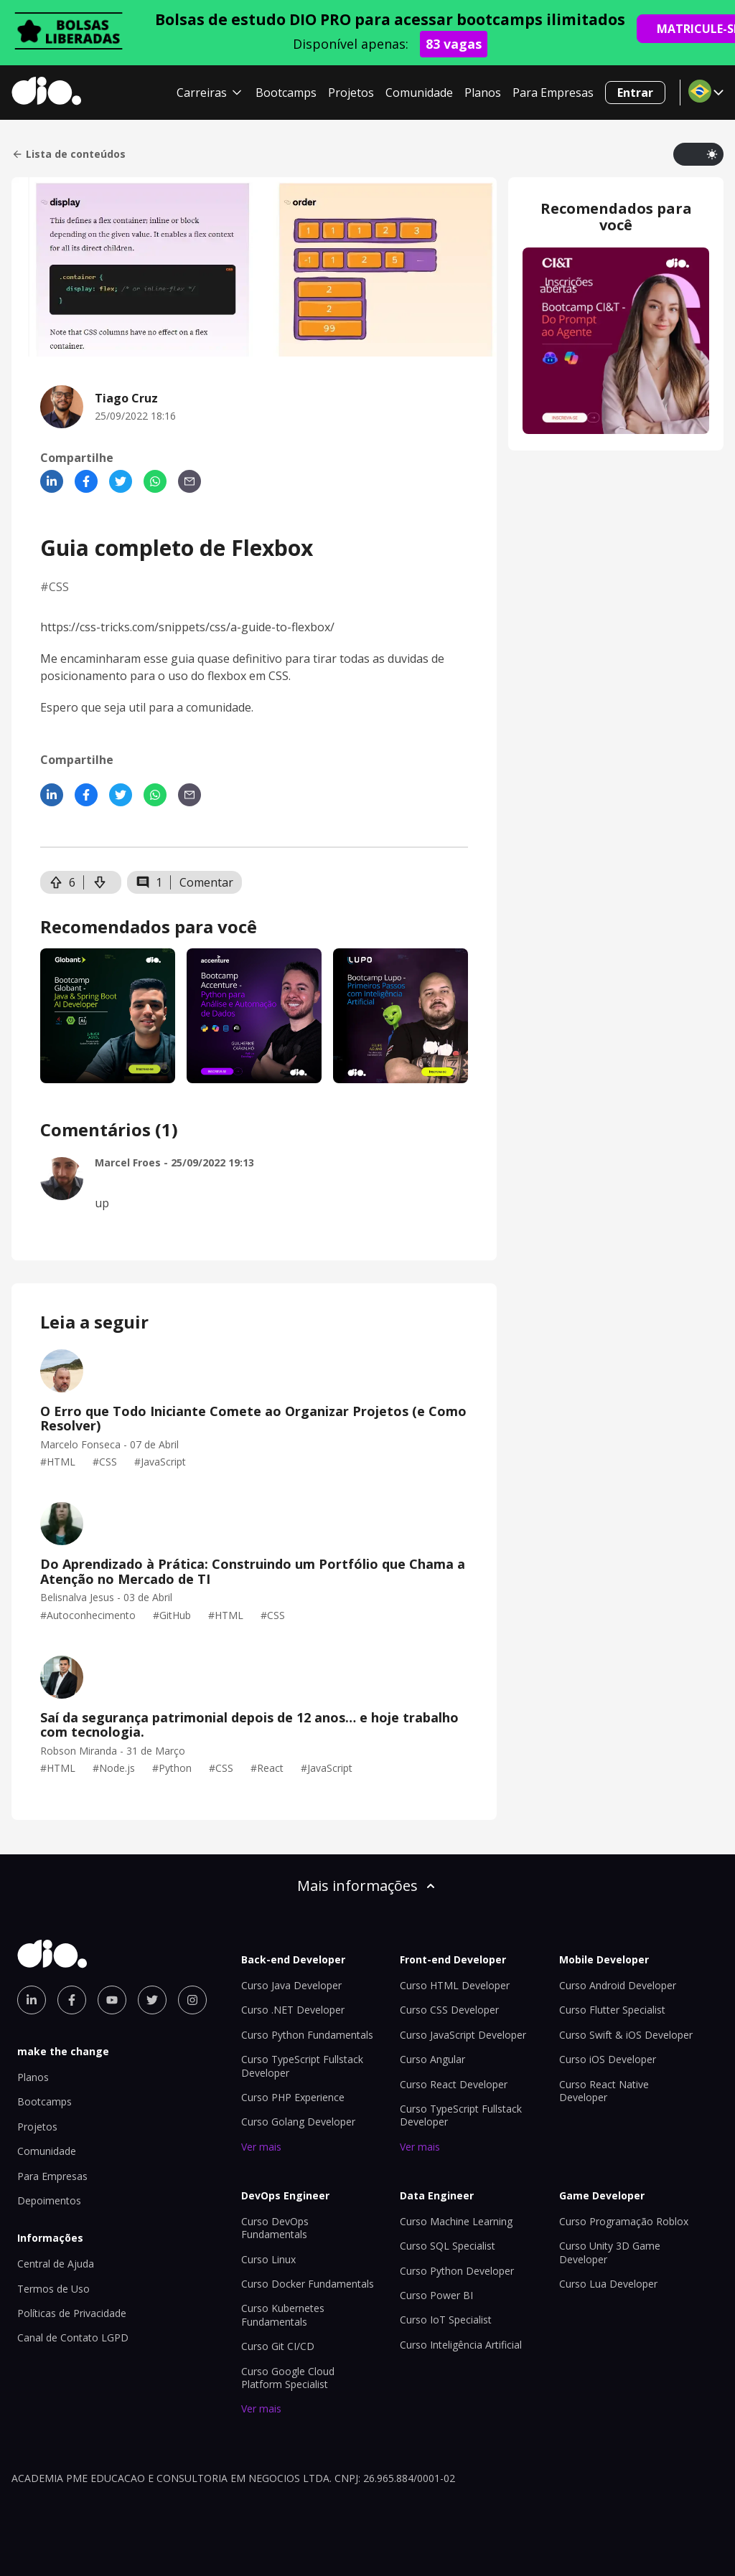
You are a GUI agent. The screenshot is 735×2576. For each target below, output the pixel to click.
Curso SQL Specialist (447, 2245)
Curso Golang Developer (298, 2121)
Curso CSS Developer (449, 2009)
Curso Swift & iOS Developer (626, 2035)
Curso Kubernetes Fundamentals (282, 2314)
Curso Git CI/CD (277, 2346)
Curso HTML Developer (455, 1985)
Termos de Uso (53, 2289)
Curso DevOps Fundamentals (275, 2227)
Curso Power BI (436, 2295)
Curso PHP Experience (293, 2097)
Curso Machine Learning (456, 2221)
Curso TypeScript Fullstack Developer (302, 2065)
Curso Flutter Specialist (612, 2009)
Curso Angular (432, 2059)
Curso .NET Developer (293, 2009)
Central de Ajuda (55, 2263)
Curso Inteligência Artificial (461, 2344)
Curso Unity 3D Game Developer (609, 2252)
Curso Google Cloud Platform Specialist (287, 2377)
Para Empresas (553, 92)
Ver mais (261, 2146)
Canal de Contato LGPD (72, 2337)
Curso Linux (268, 2259)
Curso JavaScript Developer (463, 2035)
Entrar (635, 92)
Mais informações (367, 1885)
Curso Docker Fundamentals (307, 2283)
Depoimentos (49, 2200)
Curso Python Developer (457, 2271)
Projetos (351, 92)
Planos (482, 92)
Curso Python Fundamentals (307, 2035)
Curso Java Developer (291, 1985)
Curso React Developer (453, 2084)
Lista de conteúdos (68, 154)
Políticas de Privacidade (71, 2313)
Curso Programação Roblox (623, 2221)
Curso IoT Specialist (446, 2319)
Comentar (206, 882)
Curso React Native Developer (604, 2090)
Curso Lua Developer (608, 2283)
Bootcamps (286, 92)
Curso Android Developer (617, 1985)
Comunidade (419, 92)
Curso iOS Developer (607, 2059)
